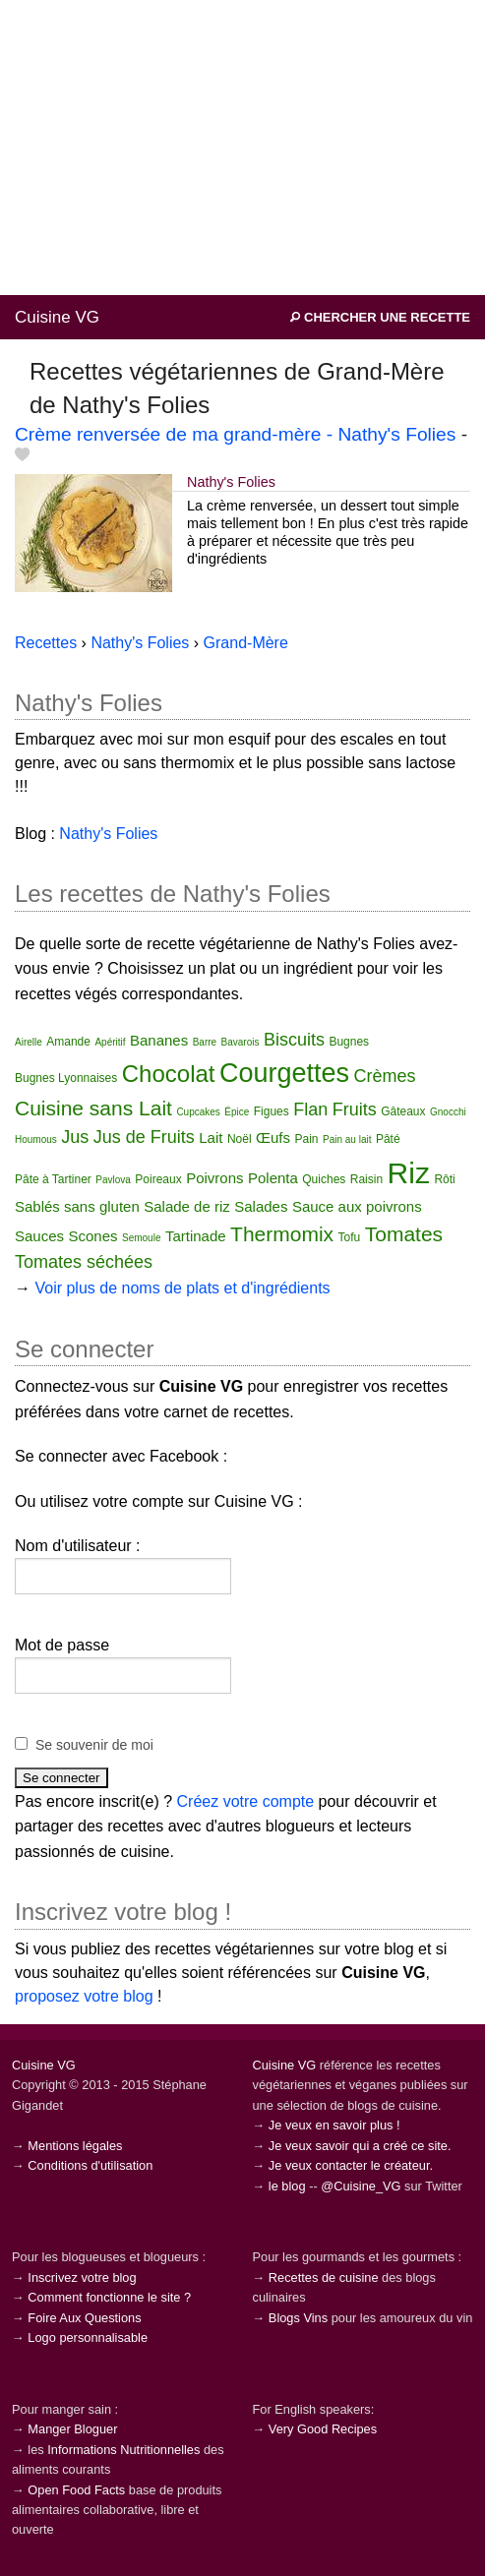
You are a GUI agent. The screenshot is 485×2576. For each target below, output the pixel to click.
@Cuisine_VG (360, 2186)
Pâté (388, 1139)
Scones (93, 1236)
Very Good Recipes (323, 2429)
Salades (260, 1206)
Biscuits (294, 1039)
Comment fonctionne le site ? (109, 2297)
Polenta (273, 1177)
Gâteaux (403, 1111)
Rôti (444, 1179)
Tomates (404, 1234)
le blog (287, 2186)
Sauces (39, 1236)
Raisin (366, 1179)
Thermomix (281, 1234)
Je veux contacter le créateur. (351, 2165)
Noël (239, 1139)
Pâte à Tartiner (53, 1179)
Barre (204, 1042)
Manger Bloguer (72, 2429)
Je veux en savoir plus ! (334, 2125)
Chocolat (168, 1073)
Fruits (355, 1109)
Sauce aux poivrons (357, 1206)
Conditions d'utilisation (90, 2165)
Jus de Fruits (144, 1137)
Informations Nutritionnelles (123, 2449)
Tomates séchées (83, 1262)
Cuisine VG (57, 317)
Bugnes (349, 1041)
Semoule (141, 1237)
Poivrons (214, 1177)
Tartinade (195, 1236)
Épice (236, 1112)
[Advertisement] (242, 147)
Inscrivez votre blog (82, 2277)
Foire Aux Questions (84, 2317)
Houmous (36, 1139)
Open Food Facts (76, 2490)
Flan (310, 1109)
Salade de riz (187, 1206)
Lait (210, 1137)
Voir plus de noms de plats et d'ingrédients (182, 1288)
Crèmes (384, 1076)
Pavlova (113, 1179)
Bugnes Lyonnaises (66, 1078)
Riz (409, 1173)
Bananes (159, 1040)
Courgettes (284, 1073)
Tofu (349, 1237)
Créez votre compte (246, 1801)
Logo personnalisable (88, 2337)
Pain (306, 1139)
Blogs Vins (298, 2317)
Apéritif (109, 1042)
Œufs (273, 1137)
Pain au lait (347, 1139)
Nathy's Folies (231, 482)
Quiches (323, 1179)
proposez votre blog (84, 1996)
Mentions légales (75, 2145)
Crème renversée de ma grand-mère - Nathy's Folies (235, 434)
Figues (271, 1111)
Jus (75, 1137)
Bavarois (240, 1042)
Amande (68, 1041)
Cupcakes (197, 1112)
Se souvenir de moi (94, 1745)
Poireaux (158, 1179)
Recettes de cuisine (324, 2277)
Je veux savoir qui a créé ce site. (360, 2145)
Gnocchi (448, 1112)
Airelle (28, 1042)
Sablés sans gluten (77, 1206)
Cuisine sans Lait (93, 1108)
